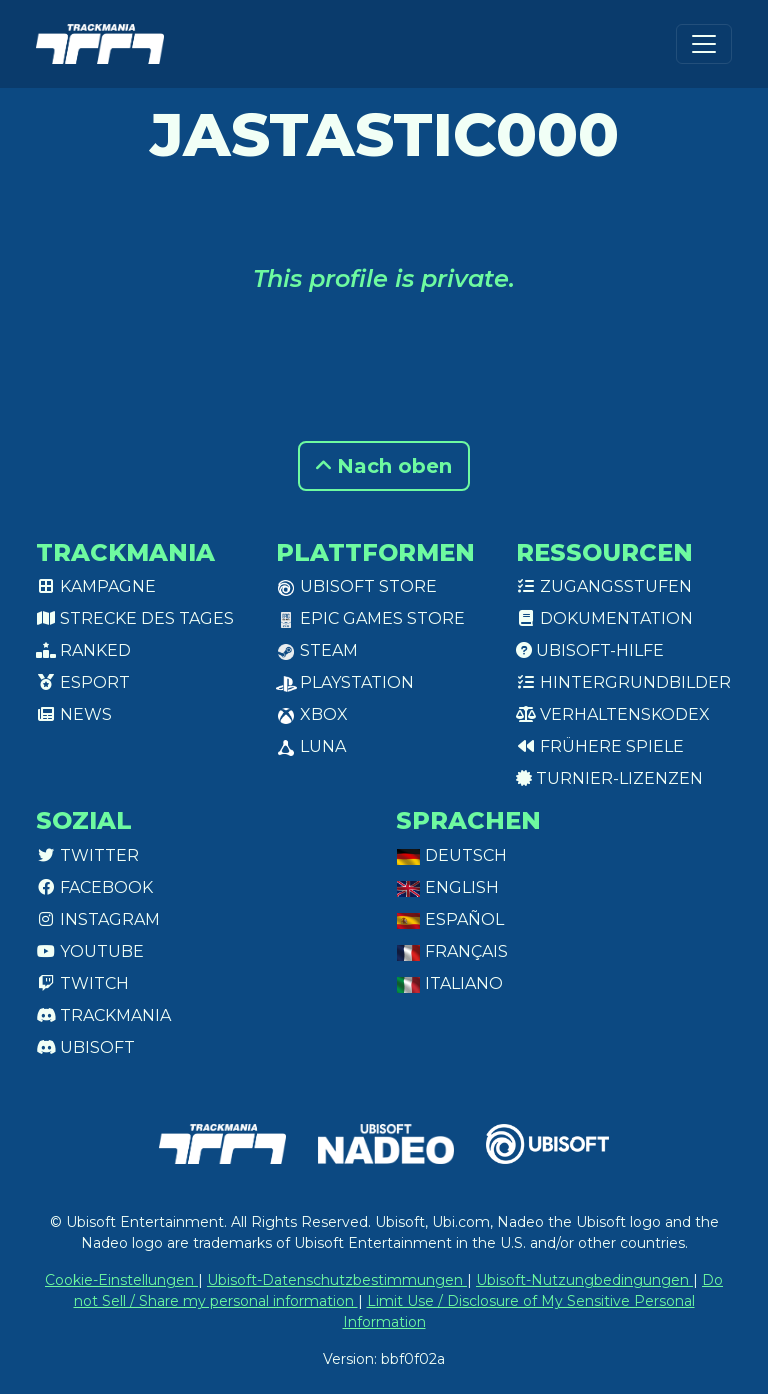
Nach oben (384, 466)
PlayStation (345, 682)
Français (452, 951)
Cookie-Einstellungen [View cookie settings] (121, 1280)
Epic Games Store (370, 618)
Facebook (94, 887)
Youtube (90, 951)
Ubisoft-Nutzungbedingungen (584, 1280)
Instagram (98, 919)
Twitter (87, 855)
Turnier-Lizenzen (609, 778)
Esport (83, 682)
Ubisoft (85, 1047)
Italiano (449, 983)
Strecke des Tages (135, 618)
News (74, 714)
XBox (312, 714)
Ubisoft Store (356, 586)
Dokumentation (604, 618)
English (447, 887)
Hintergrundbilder (623, 682)
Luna (311, 746)
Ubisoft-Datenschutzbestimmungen (337, 1280)
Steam (317, 650)
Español (450, 919)
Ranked (83, 650)
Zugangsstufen (604, 586)
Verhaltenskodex (613, 714)
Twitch (82, 983)
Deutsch (451, 855)
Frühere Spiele (600, 746)
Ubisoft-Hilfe (590, 650)
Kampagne (96, 586)
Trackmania (103, 1015)
